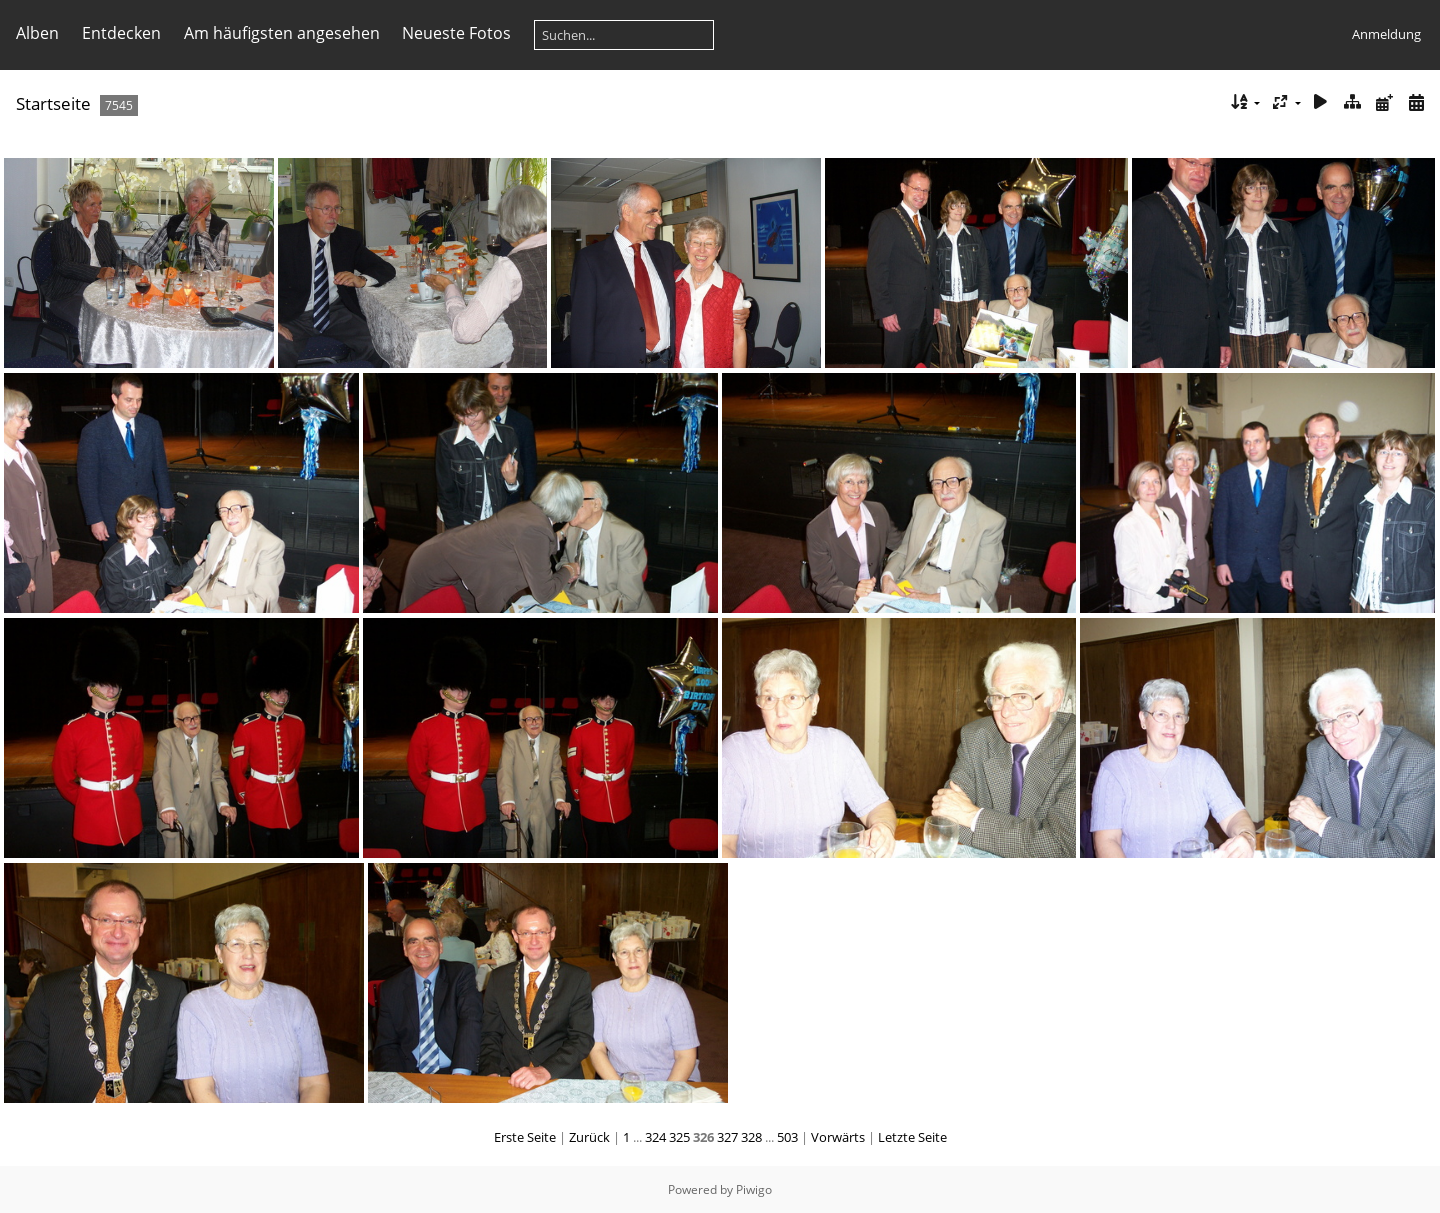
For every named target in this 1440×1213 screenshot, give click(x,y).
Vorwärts (838, 1137)
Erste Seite (525, 1137)
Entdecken (121, 33)
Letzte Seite (912, 1137)
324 (655, 1137)
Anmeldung (1386, 34)
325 (679, 1137)
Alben (37, 33)
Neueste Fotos (456, 33)
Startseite (53, 103)
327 (727, 1137)
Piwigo (754, 1189)
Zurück (589, 1137)
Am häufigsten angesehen (282, 33)
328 (751, 1137)
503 (787, 1137)
